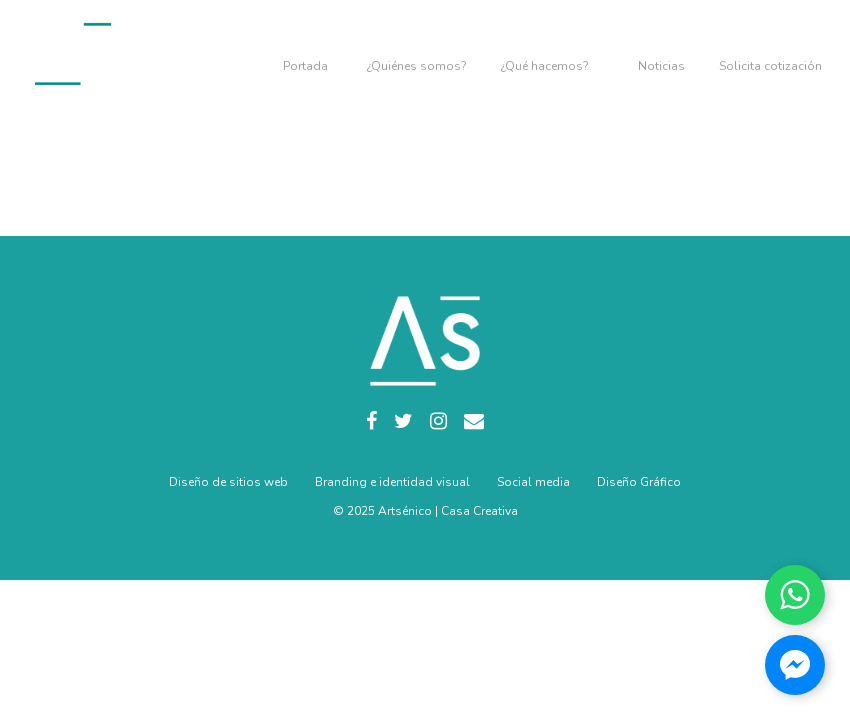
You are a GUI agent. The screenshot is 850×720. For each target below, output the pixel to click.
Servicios (545, 55)
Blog (661, 55)
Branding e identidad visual (392, 482)
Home (308, 55)
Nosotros (417, 55)
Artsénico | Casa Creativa (448, 511)
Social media (533, 482)
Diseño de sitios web (228, 482)
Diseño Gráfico (639, 482)
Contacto (770, 55)
